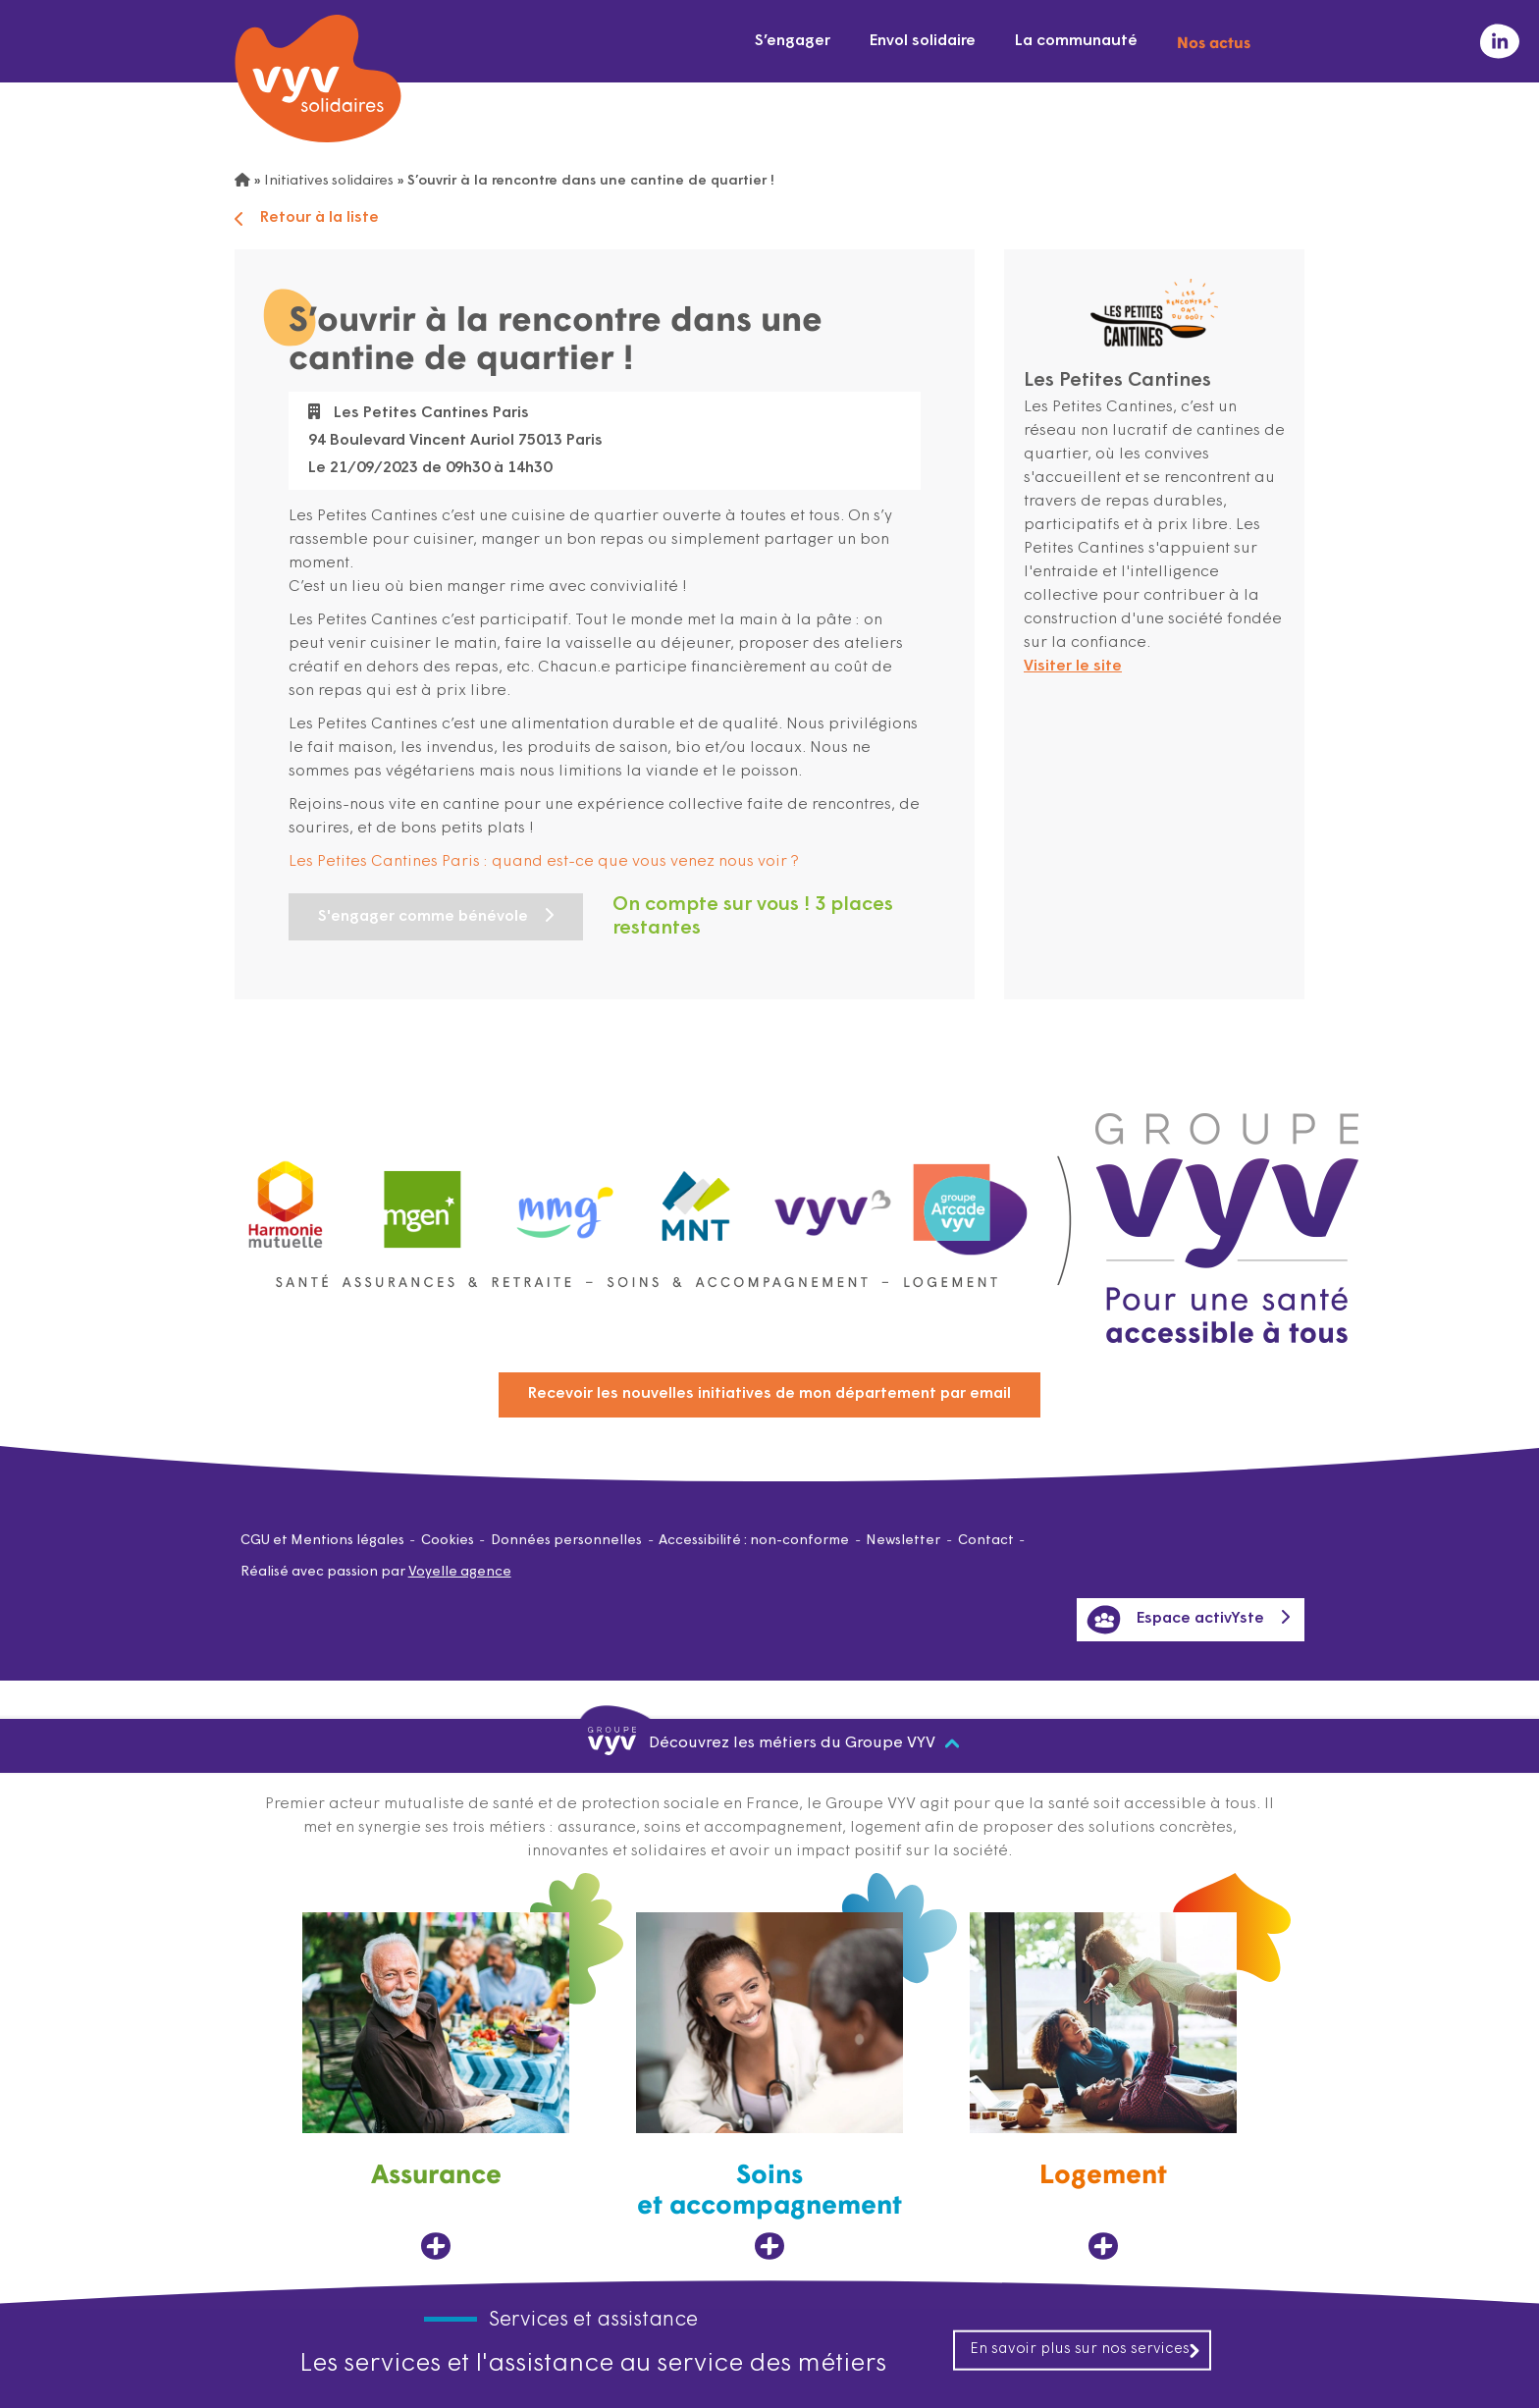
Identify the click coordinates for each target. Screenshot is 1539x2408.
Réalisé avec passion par (375, 1572)
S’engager (792, 41)
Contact (986, 1540)
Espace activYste (1175, 1619)
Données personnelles (566, 1540)
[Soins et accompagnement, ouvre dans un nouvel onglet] (769, 2086)
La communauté (1076, 41)
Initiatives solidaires (329, 181)
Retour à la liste (307, 218)
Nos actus (1213, 41)
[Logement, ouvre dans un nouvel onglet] (1103, 2086)
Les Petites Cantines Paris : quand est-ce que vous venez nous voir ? (544, 862)
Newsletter (903, 1540)
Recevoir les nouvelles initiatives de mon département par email (769, 1394)
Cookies (447, 1540)
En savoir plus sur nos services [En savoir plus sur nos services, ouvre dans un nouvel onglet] (1085, 2349)
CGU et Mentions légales (322, 1540)
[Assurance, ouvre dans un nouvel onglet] (436, 2086)
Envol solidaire (923, 41)
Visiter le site (1073, 666)
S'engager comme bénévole (423, 917)
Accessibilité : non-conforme (754, 1540)
